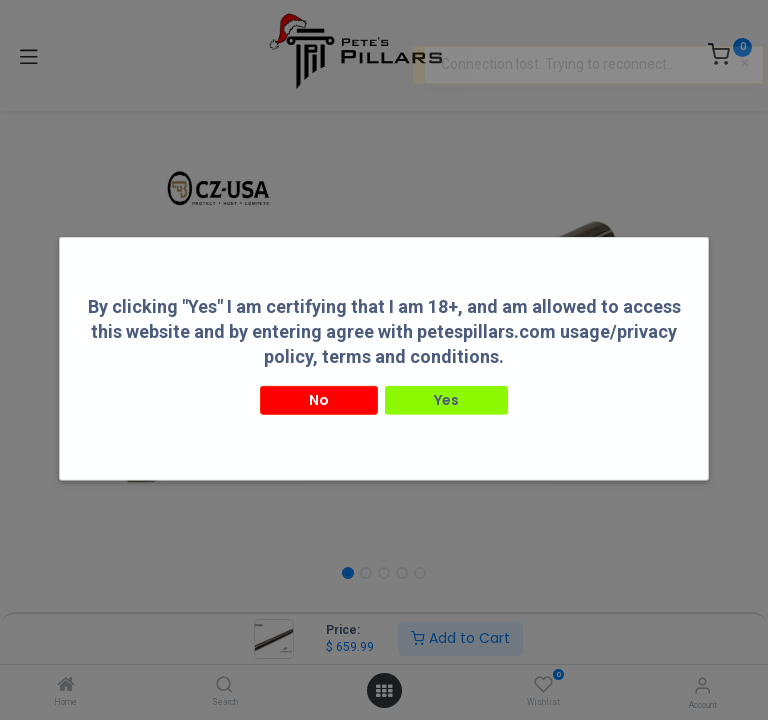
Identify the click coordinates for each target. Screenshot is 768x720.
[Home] (66, 686)
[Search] (224, 686)
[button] (91, 335)
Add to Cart (460, 638)
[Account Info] (702, 685)
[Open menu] (384, 691)
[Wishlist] (543, 685)
